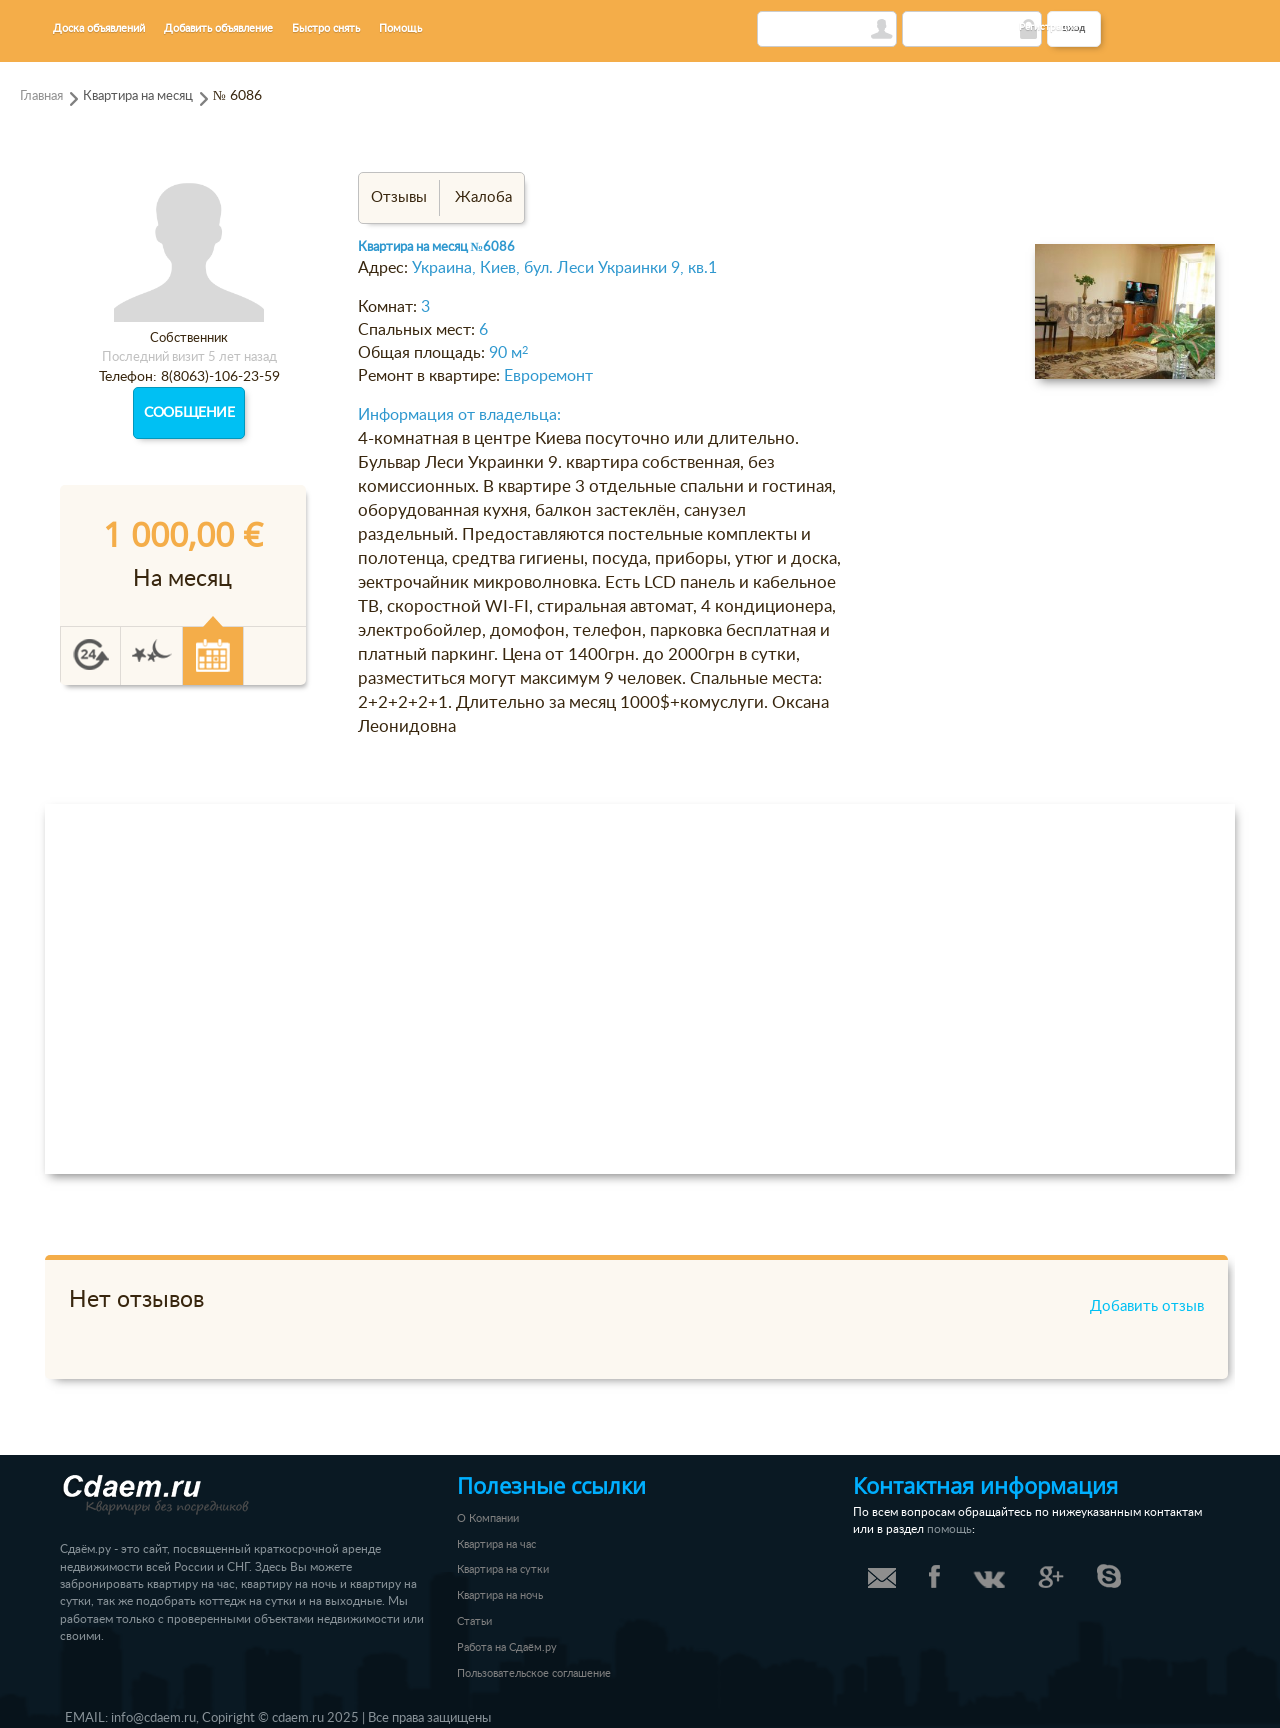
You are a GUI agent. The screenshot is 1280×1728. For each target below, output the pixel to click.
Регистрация (1048, 27)
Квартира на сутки (503, 1569)
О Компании (488, 1518)
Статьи (474, 1621)
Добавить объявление (218, 28)
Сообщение (189, 413)
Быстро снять (326, 28)
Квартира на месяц (138, 96)
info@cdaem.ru (153, 1718)
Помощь (400, 28)
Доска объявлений (99, 28)
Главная (41, 96)
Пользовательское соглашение (534, 1673)
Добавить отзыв (1147, 1306)
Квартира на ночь (500, 1595)
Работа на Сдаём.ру (507, 1647)
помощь (949, 1529)
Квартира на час (496, 1544)
